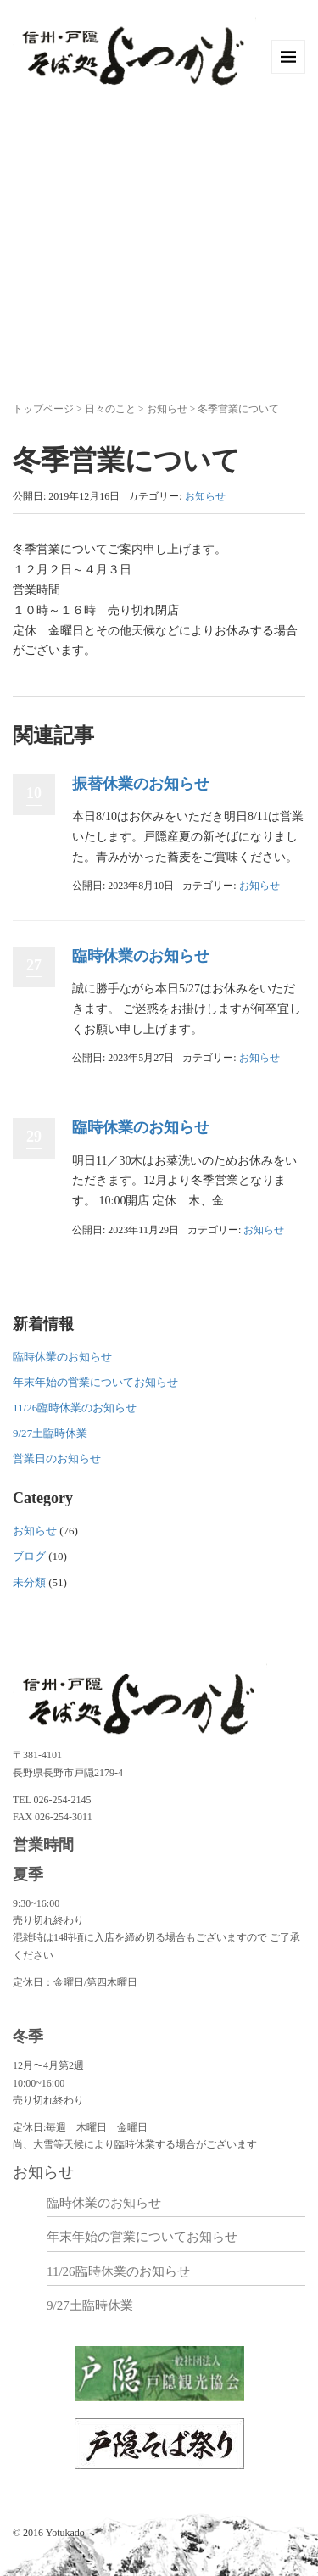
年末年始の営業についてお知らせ (95, 1382)
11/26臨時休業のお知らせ (75, 1407)
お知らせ (167, 409)
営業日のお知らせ (57, 1458)
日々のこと (110, 409)
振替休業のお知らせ (140, 783)
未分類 (29, 1582)
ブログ (29, 1556)
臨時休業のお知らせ (140, 955)
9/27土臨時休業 (50, 1433)
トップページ (43, 409)
